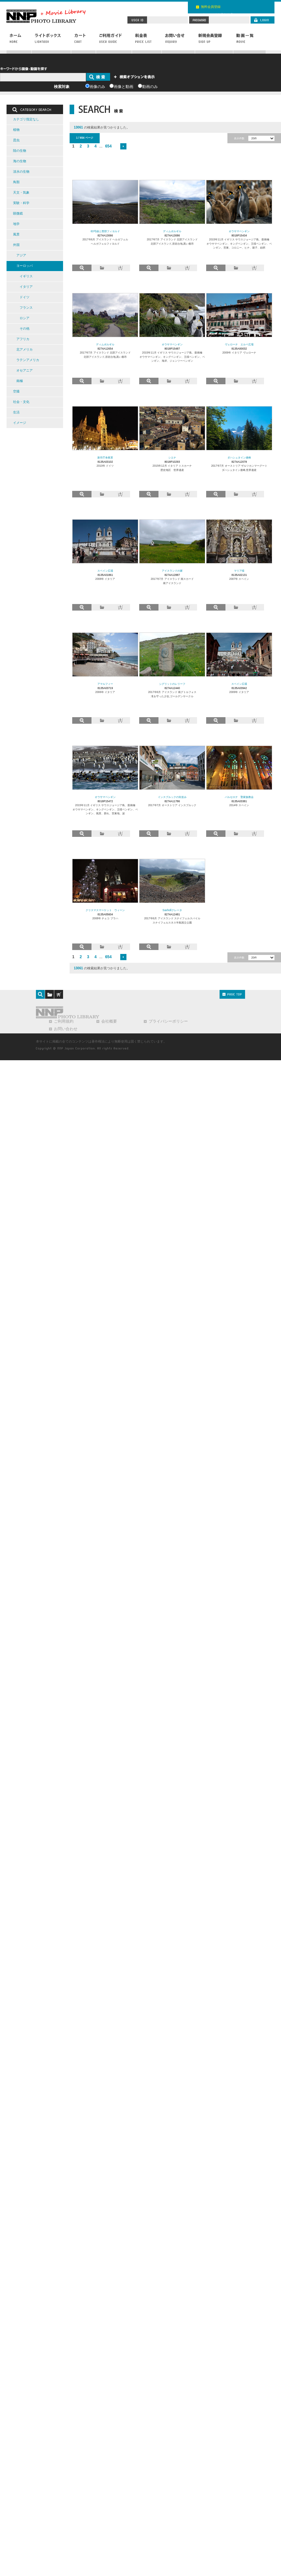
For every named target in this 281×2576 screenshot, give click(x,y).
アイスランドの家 (172, 570)
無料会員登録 (211, 7)
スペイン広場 (105, 570)
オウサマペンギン (239, 231)
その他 (24, 328)
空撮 (16, 391)
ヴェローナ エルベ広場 (239, 344)
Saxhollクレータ (172, 910)
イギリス (26, 276)
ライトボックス (51, 41)
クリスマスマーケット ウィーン (105, 910)
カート (83, 41)
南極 (19, 381)
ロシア (24, 318)
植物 (16, 129)
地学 (16, 224)
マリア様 (239, 570)
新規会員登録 (214, 41)
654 (108, 146)
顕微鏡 (18, 213)
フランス (26, 307)
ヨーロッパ (24, 266)
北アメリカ (24, 349)
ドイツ (24, 297)
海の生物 (19, 161)
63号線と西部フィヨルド (105, 231)
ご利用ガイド (114, 41)
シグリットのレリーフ (172, 683)
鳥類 (16, 182)
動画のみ (150, 86)
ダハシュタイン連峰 (239, 457)
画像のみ (97, 86)
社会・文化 (21, 402)
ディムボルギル (172, 231)
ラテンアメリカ (27, 360)
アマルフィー (105, 683)
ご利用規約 (64, 1021)
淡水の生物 (21, 171)
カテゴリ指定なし (26, 119)
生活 (16, 412)
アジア (21, 255)
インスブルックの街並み (172, 797)
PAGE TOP (232, 994)
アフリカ (22, 339)
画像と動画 (123, 86)
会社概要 (109, 1021)
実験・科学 (21, 203)
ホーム (19, 41)
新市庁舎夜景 (105, 457)
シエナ (172, 457)
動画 (249, 41)
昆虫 (16, 140)
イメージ (19, 422)
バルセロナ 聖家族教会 (239, 797)
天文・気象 (21, 192)
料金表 (147, 41)
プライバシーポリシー (168, 1021)
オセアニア (24, 370)
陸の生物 (19, 150)
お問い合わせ (178, 41)
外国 (16, 245)
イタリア (26, 286)
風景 (16, 234)
